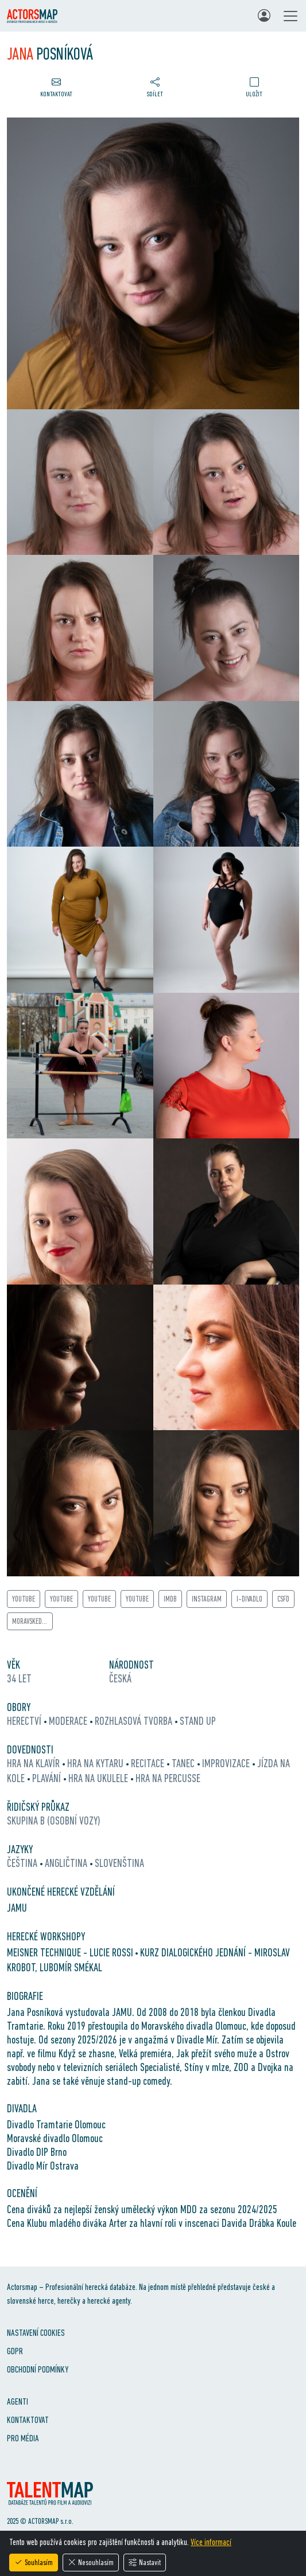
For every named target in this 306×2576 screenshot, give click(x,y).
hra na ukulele (99, 1778)
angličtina (67, 1863)
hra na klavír (34, 1763)
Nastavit (145, 2562)
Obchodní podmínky (37, 2369)
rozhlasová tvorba (135, 1720)
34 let (19, 1678)
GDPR (15, 2351)
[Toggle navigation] (290, 16)
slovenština (119, 1863)
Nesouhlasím (91, 2562)
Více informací (211, 2542)
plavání (47, 1778)
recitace (148, 1763)
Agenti (17, 2401)
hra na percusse (167, 1778)
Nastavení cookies (36, 2333)
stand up (198, 1720)
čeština (23, 1863)
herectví (25, 1720)
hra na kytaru (96, 1763)
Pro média (23, 2438)
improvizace (227, 1763)
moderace (69, 1720)
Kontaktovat (28, 2420)
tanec (184, 1763)
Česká (120, 1678)
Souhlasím (33, 2562)
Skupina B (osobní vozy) (53, 1820)
